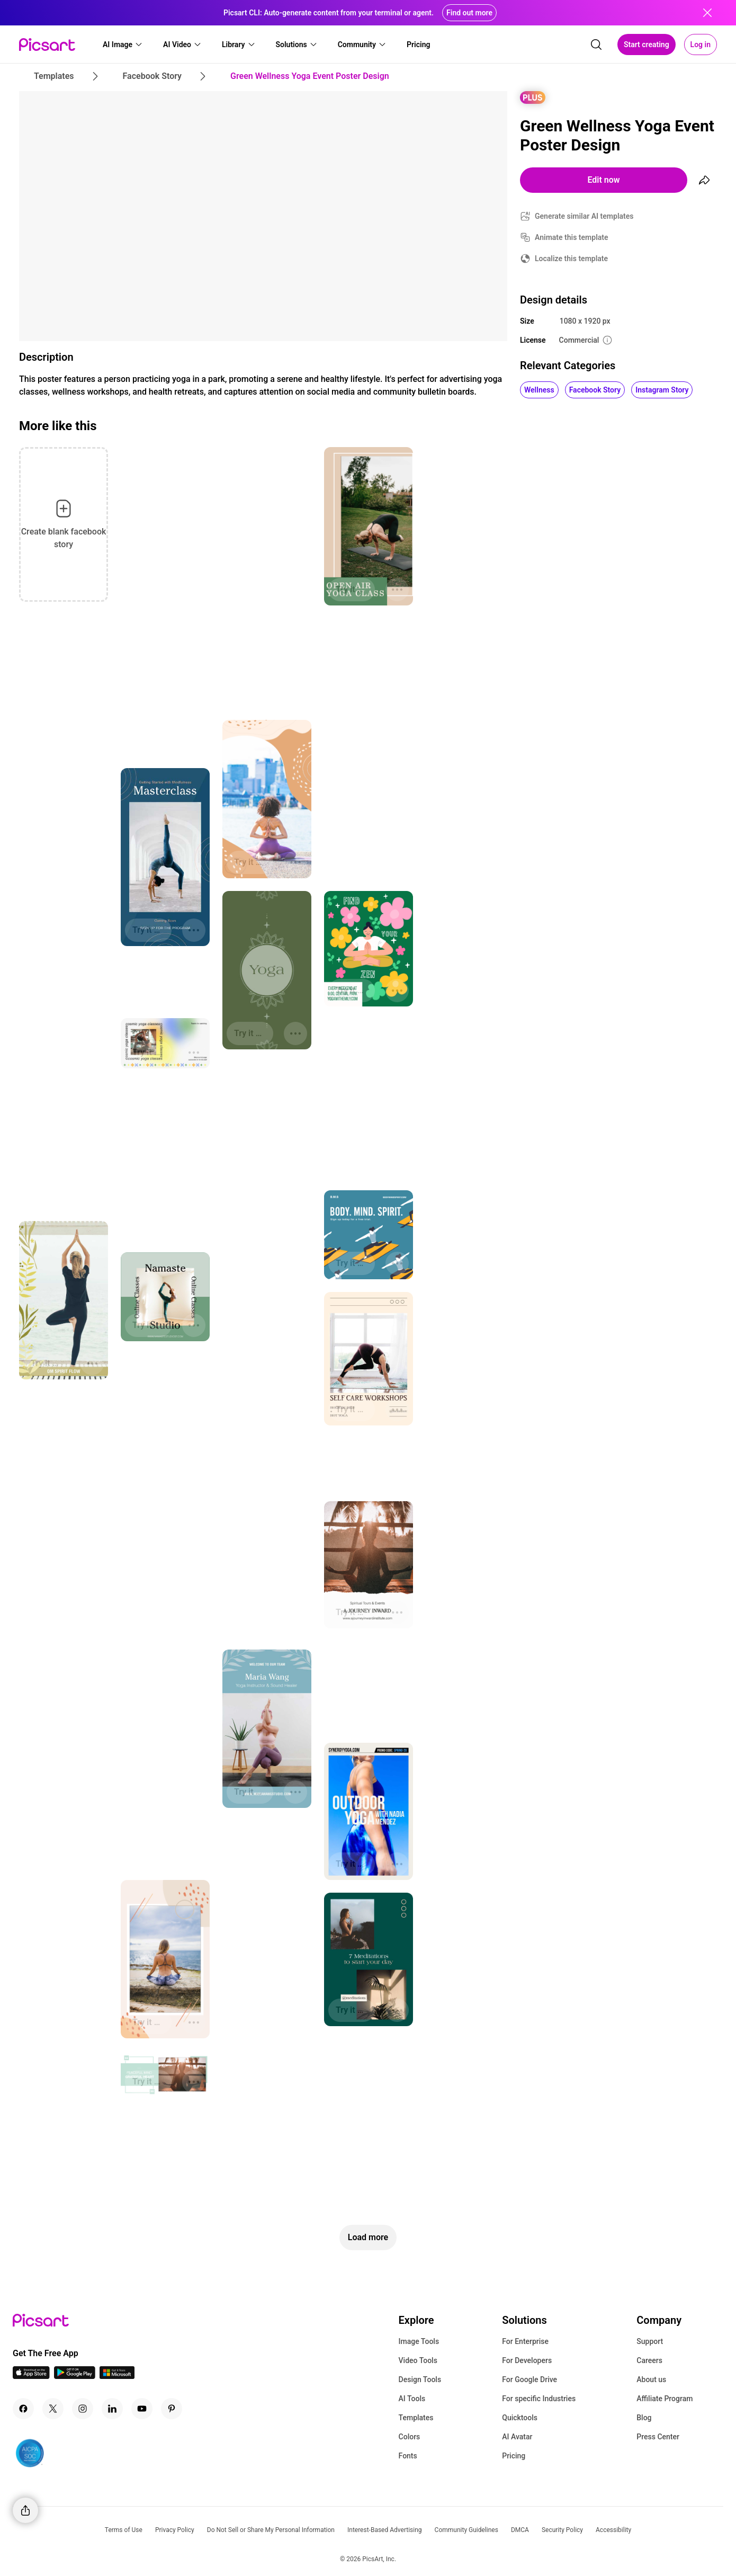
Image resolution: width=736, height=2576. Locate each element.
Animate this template (571, 237)
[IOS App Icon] (31, 2376)
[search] (596, 44)
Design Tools (420, 2379)
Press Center (657, 2436)
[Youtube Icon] (141, 2408)
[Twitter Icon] (53, 2408)
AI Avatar (517, 2436)
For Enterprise (525, 2341)
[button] (122, 44)
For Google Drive (529, 2379)
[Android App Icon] (74, 2376)
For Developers (527, 2360)
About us (651, 2379)
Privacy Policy (174, 2530)
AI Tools (412, 2398)
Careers (649, 2360)
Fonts (408, 2456)
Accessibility (613, 2530)
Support (649, 2341)
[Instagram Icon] (82, 2408)
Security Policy (562, 2530)
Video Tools (418, 2360)
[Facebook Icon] (23, 2408)
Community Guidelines (466, 2530)
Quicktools (519, 2417)
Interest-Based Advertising (384, 2530)
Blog (643, 2417)
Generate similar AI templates (584, 216)
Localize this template (571, 258)
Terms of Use (123, 2530)
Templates (416, 2417)
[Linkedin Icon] (112, 2408)
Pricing (513, 2456)
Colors (409, 2436)
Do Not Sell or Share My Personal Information (271, 2530)
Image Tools (419, 2341)
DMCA (520, 2530)
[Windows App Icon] (117, 2376)
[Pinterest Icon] (171, 2408)
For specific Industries (539, 2398)
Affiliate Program (664, 2398)
